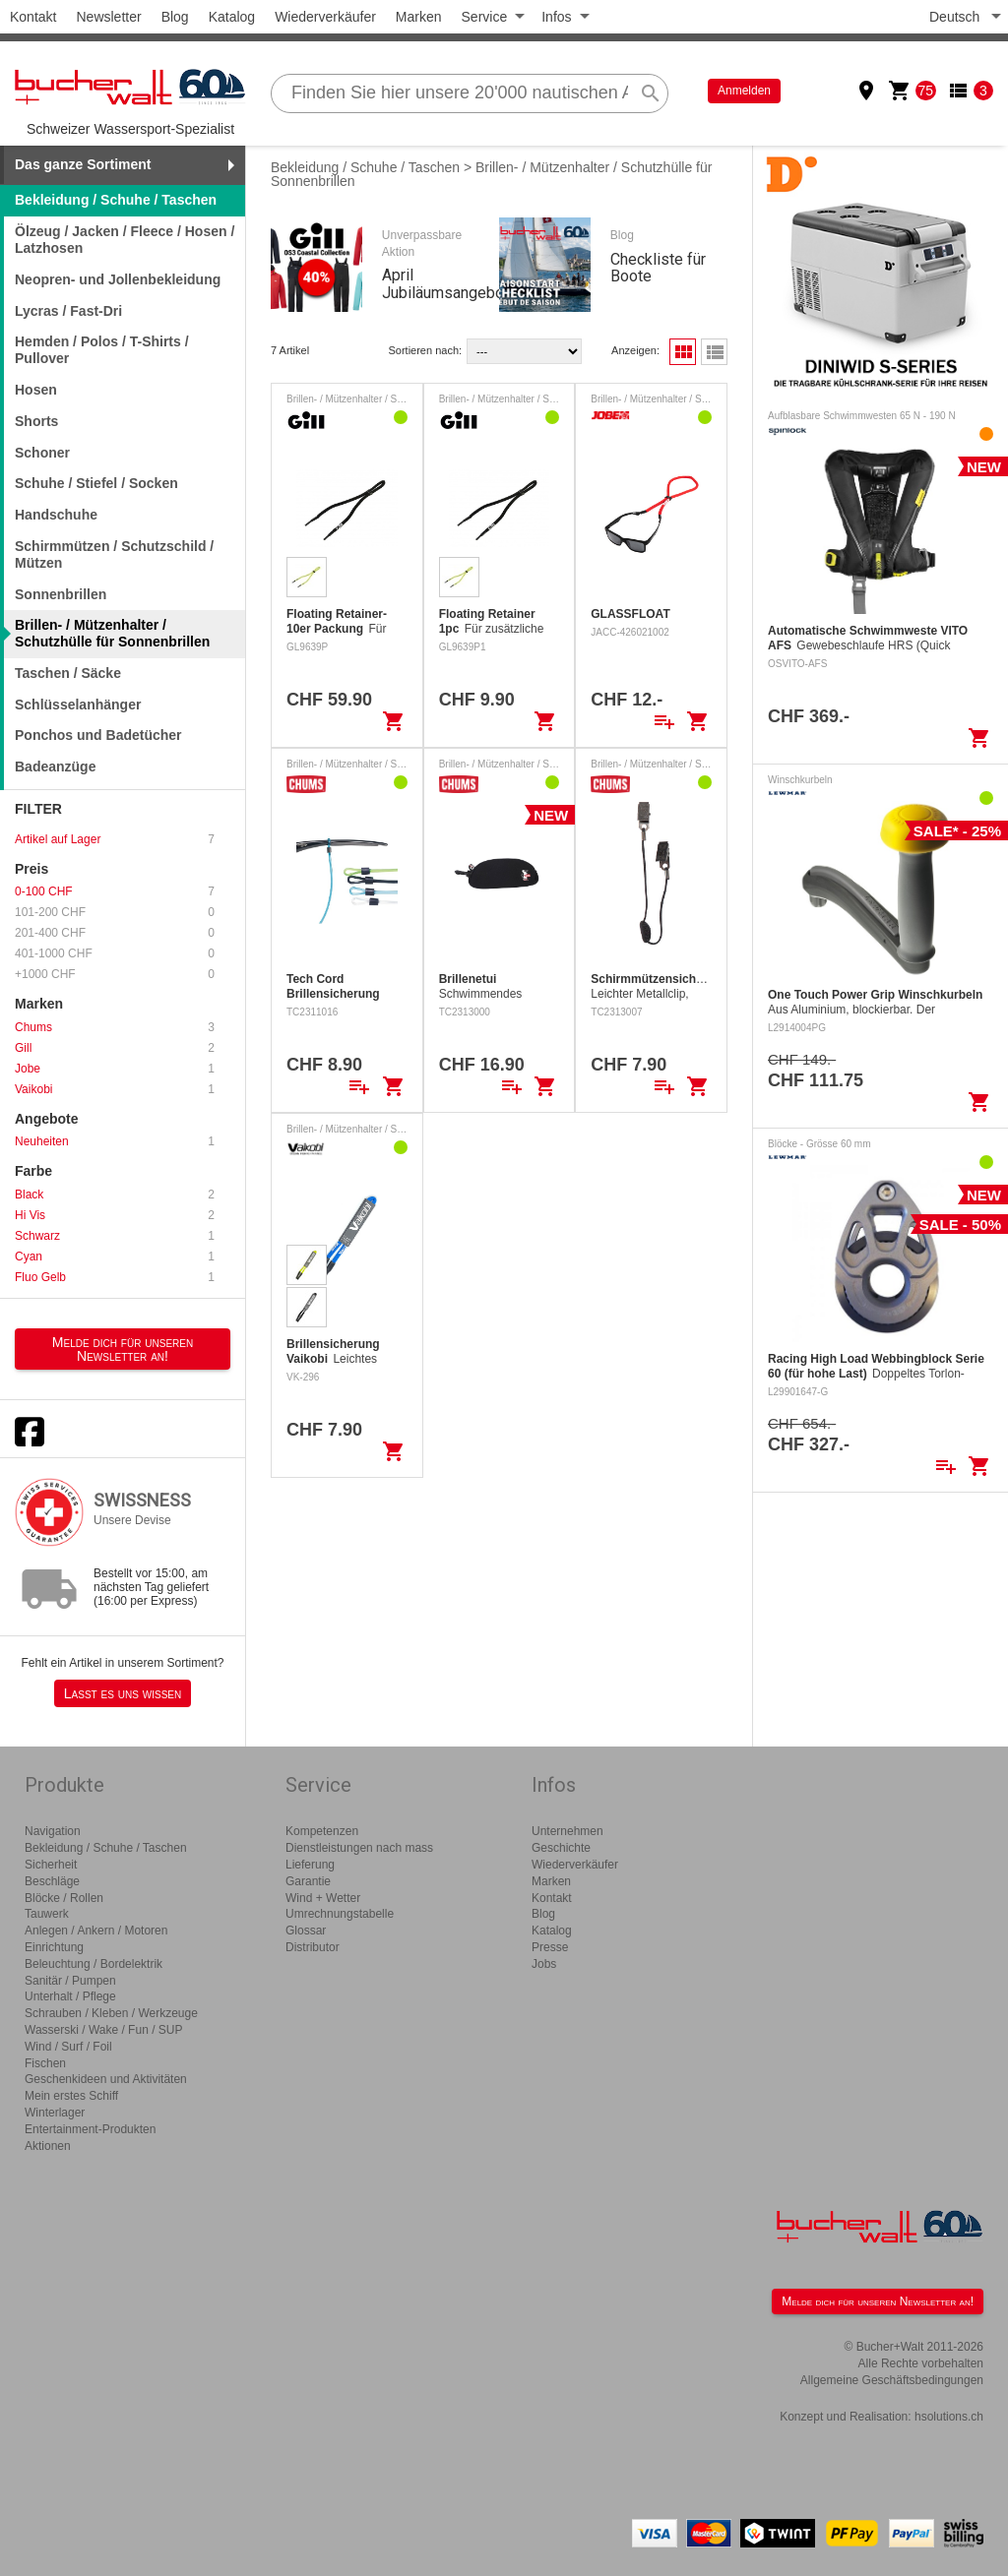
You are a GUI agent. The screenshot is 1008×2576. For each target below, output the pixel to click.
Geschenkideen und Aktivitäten (106, 2079)
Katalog (232, 17)
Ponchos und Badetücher (98, 735)
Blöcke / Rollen (64, 1898)
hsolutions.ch (948, 2416)
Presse (550, 1947)
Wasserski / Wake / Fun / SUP (103, 2030)
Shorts (36, 421)
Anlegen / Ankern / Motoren (96, 1930)
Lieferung (310, 1864)
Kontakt (33, 17)
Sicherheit (51, 1864)
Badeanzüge (55, 766)
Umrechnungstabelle (339, 1914)
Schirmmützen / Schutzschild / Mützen (114, 554)
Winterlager (55, 2112)
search (650, 93)
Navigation (53, 1831)
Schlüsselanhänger (78, 704)
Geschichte (561, 1848)
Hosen (36, 390)
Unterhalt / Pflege (70, 1996)
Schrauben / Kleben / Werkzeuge (111, 2013)
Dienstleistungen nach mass (359, 1848)
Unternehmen (567, 1831)
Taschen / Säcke (68, 673)
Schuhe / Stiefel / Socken (96, 483)
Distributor (312, 1947)
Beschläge (52, 1881)
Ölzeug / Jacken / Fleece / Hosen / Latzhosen (124, 239)
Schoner (42, 452)
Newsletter (108, 17)
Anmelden (744, 90)
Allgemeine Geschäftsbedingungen (891, 2380)
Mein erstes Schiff (71, 2096)
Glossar (305, 1930)
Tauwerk (47, 1914)
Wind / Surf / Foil (68, 2047)
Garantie (308, 1881)
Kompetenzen (321, 1831)
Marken (419, 17)
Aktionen (48, 2146)
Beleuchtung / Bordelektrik (93, 1964)
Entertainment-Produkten (90, 2129)
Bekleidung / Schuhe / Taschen (365, 167)
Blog (175, 17)
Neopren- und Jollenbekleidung (117, 279)
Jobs (544, 1964)
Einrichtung (54, 1947)
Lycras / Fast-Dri (68, 311)
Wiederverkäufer (325, 17)
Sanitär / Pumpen (70, 1981)
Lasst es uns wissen (122, 1693)
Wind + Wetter (322, 1898)
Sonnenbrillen (60, 594)
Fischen (45, 2063)
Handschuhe (56, 514)
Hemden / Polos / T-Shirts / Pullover (102, 350)
